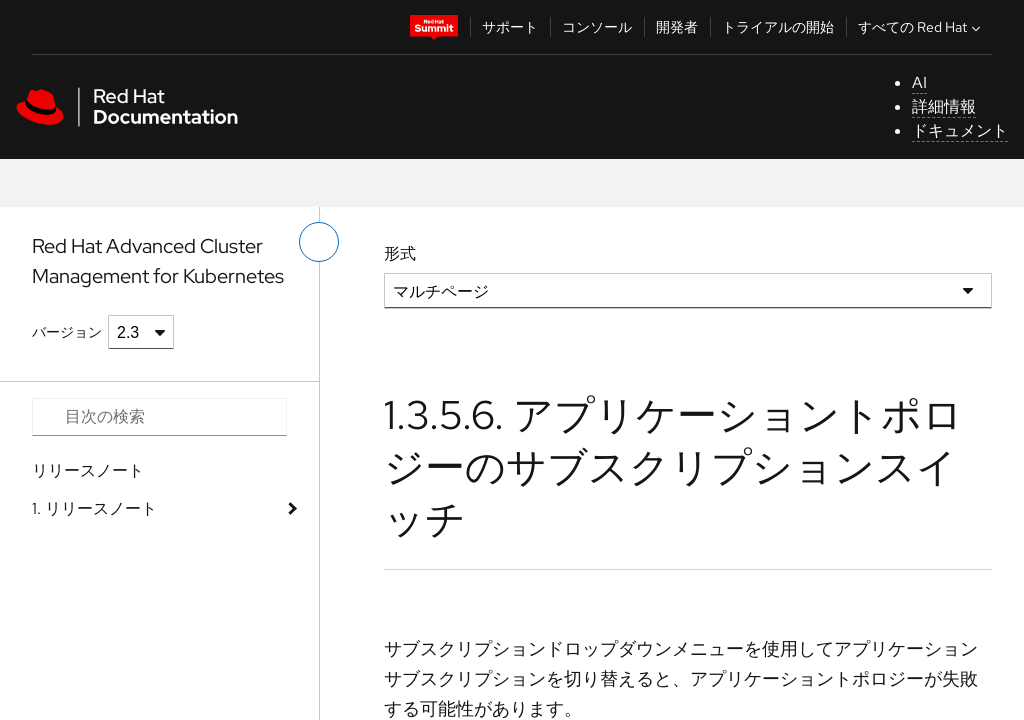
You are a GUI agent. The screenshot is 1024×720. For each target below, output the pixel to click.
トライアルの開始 (778, 27)
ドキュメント (960, 130)
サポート (510, 27)
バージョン (67, 332)
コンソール (597, 27)
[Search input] (159, 417)
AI (919, 82)
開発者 (677, 27)
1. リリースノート (94, 508)
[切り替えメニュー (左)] (319, 242)
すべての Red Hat (921, 27)
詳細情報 (944, 106)
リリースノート (88, 470)
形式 (400, 253)
